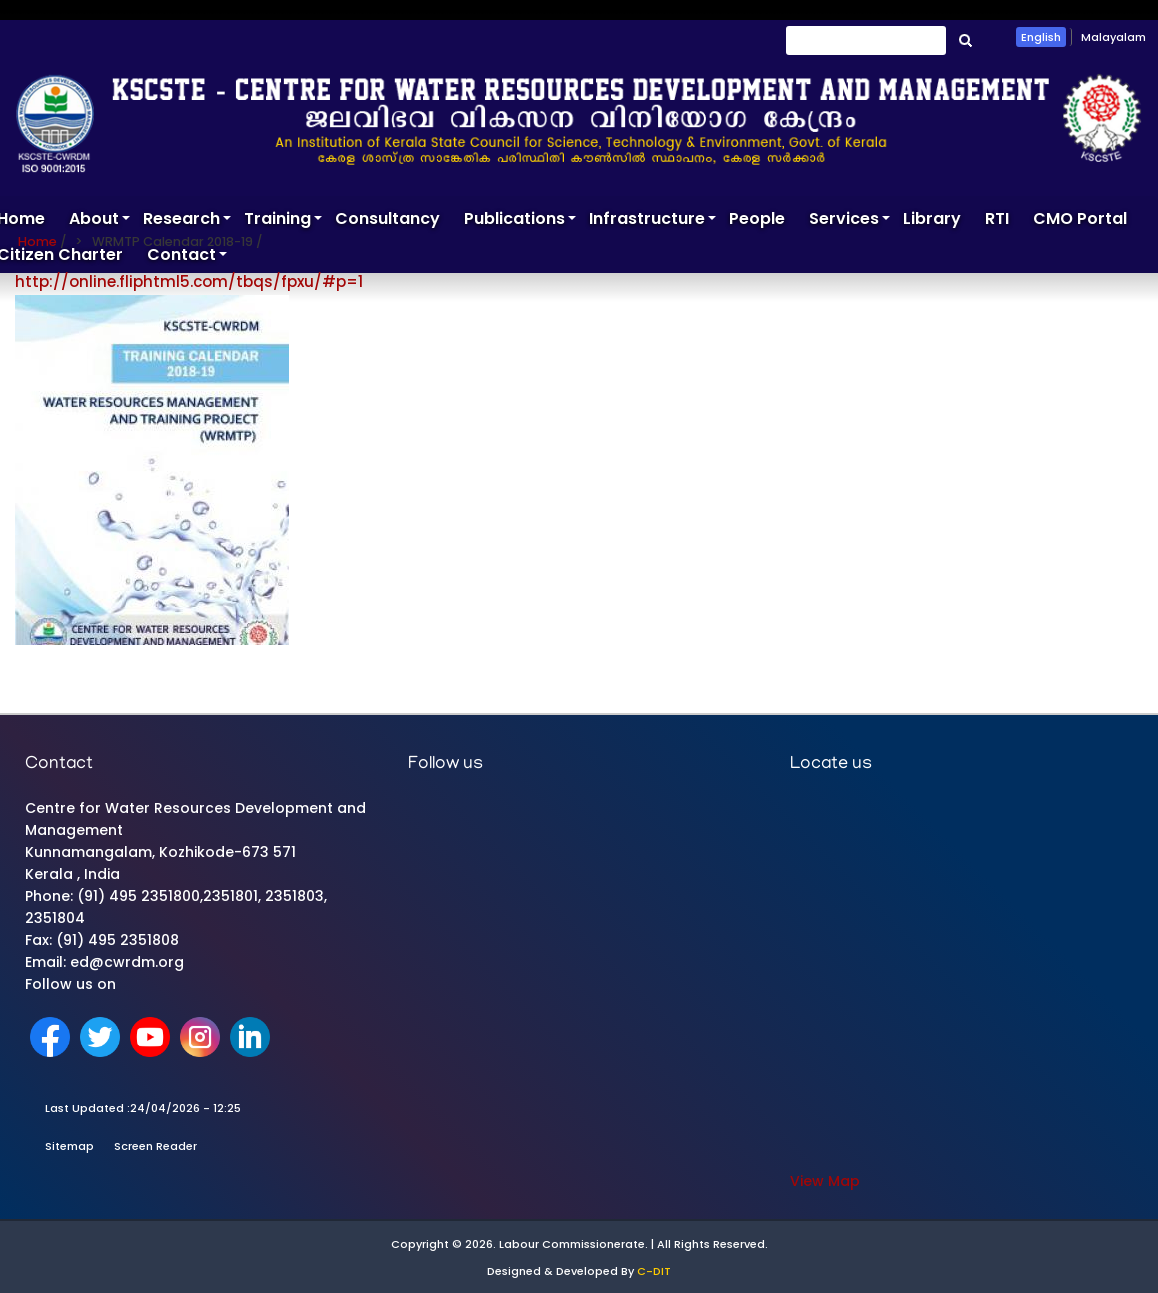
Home (37, 241)
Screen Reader (155, 1146)
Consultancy (387, 218)
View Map (825, 1181)
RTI (997, 218)
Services (850, 222)
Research (187, 222)
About (100, 222)
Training (283, 222)
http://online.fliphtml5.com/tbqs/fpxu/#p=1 (189, 281)
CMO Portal (1080, 218)
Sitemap (69, 1146)
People (757, 218)
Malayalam (1113, 37)
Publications (520, 222)
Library (932, 218)
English (1041, 37)
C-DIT (654, 1271)
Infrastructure (653, 222)
